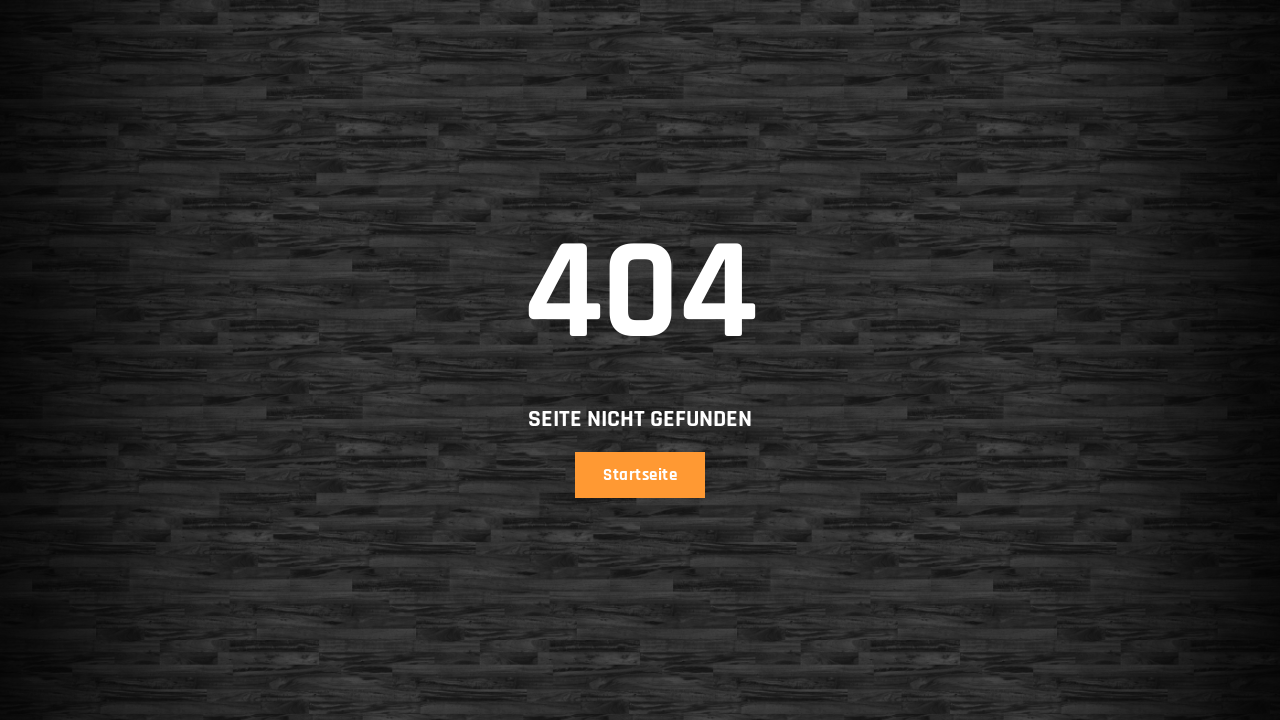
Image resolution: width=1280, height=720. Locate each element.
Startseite (640, 475)
